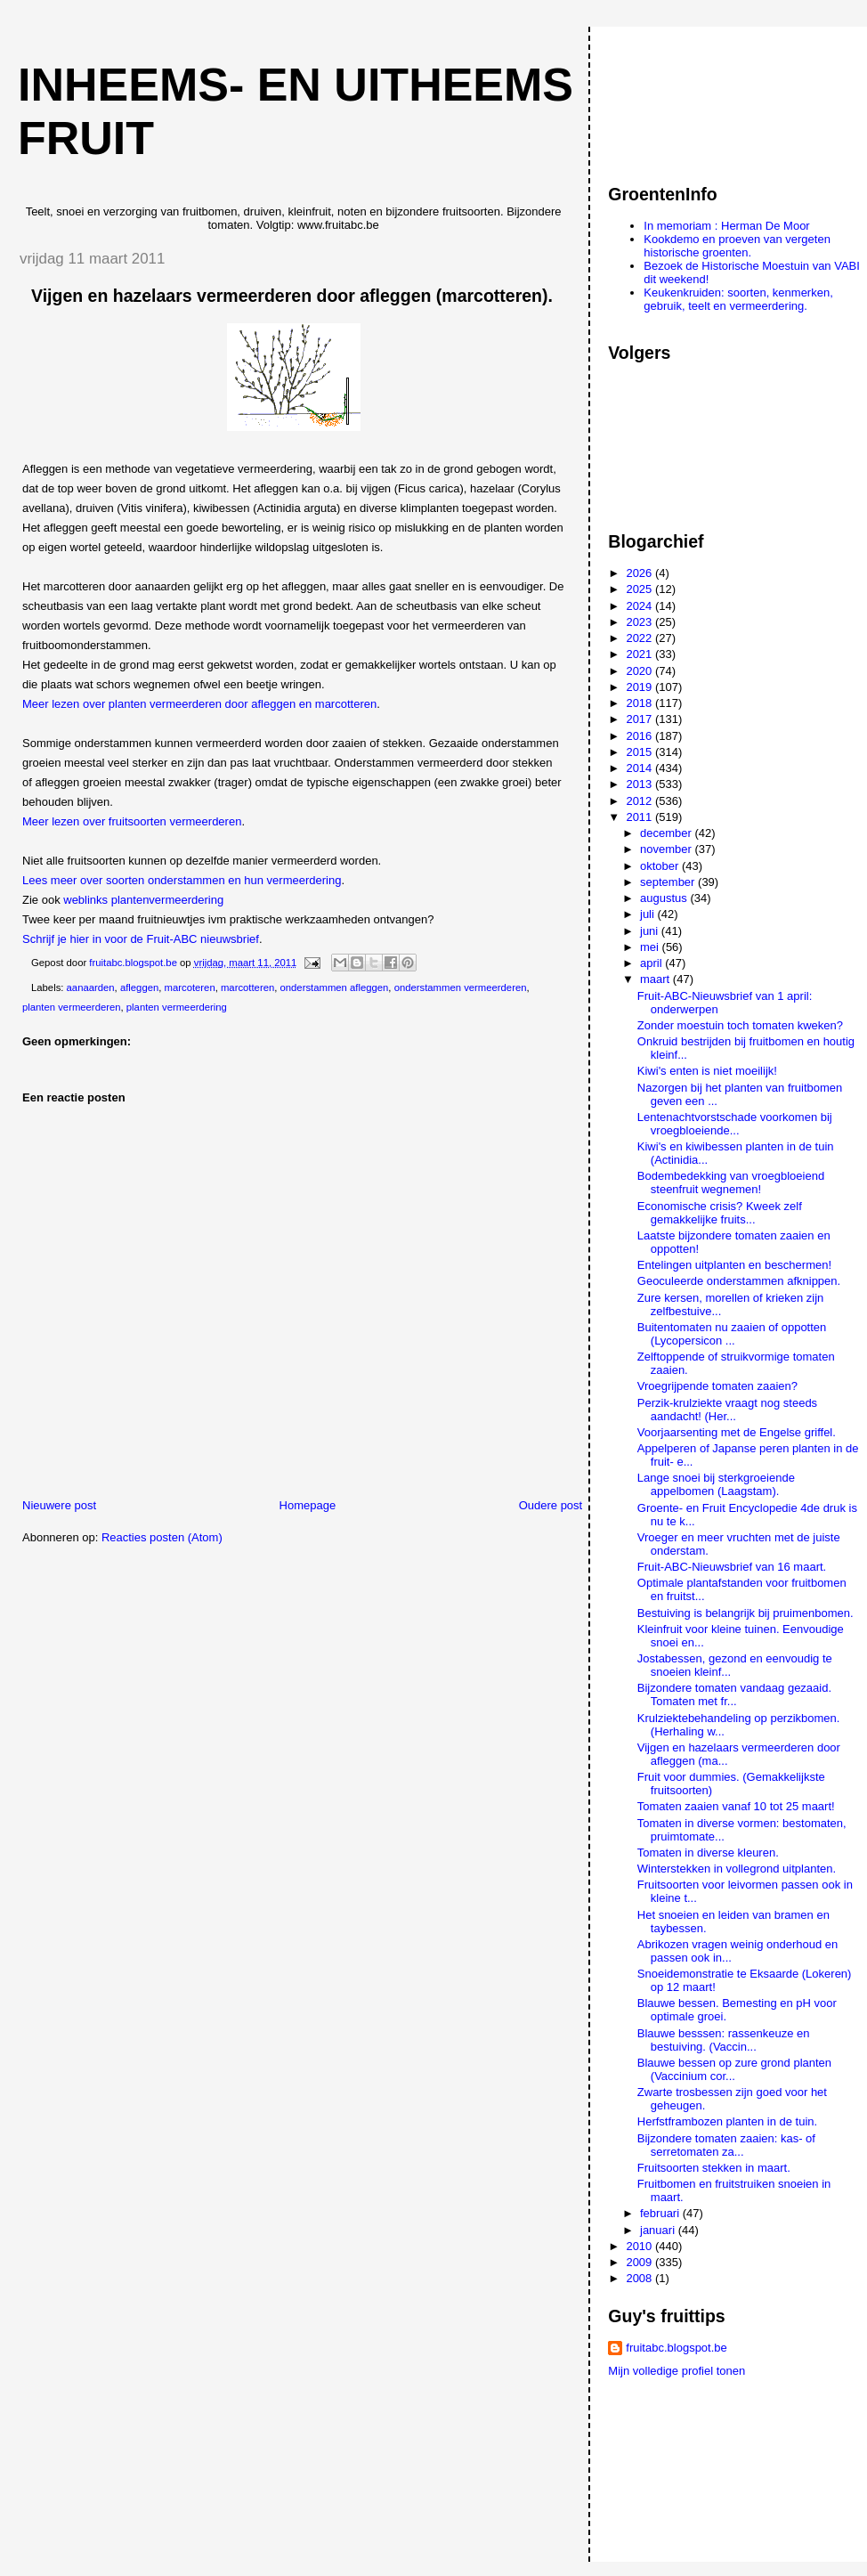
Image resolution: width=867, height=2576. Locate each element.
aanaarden (91, 987)
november (667, 849)
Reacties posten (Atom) (162, 1537)
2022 (640, 638)
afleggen (139, 987)
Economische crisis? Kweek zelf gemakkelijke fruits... (719, 1212)
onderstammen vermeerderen (460, 987)
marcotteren (247, 987)
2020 (640, 671)
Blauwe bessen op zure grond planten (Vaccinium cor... (734, 2069)
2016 (640, 736)
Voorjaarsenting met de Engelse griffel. (736, 1432)
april (652, 963)
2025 (640, 589)
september (669, 882)
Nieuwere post (59, 1505)
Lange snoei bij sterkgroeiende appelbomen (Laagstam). (716, 1484)
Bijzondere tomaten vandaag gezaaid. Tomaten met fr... (734, 1694)
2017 (640, 719)
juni (650, 931)
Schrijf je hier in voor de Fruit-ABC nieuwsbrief (140, 939)
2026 (640, 573)
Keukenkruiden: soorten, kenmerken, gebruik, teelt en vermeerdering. (738, 299)
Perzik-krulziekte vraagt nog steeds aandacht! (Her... (727, 1409)
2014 (640, 768)
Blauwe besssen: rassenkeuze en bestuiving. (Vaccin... (723, 2040)
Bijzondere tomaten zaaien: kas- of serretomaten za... (726, 2145)
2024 (640, 606)
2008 (640, 2278)
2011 (640, 817)
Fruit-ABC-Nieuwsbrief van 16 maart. (731, 1566)
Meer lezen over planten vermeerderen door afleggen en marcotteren (199, 704)
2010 (640, 2246)
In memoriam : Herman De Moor (726, 225)
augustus (665, 898)
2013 (640, 784)
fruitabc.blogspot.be (676, 2347)
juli (649, 914)
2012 (640, 801)
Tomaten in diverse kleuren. (708, 1852)
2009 (640, 2262)
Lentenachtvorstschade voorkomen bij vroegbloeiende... (734, 1123)
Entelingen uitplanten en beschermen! (734, 1265)
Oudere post (551, 1505)
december (667, 833)
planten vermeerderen (71, 1007)
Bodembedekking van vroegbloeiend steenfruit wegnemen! (730, 1182)
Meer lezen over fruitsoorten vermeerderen (131, 821)
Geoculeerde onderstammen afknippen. (738, 1281)
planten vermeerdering (176, 1007)
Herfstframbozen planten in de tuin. (727, 2121)
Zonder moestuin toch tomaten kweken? (740, 1025)
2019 (640, 687)
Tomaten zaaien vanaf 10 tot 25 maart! (736, 1806)
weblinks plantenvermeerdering (143, 899)
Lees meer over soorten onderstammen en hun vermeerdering (181, 880)
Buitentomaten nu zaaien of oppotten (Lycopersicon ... (732, 1334)
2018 (640, 703)
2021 (640, 654)
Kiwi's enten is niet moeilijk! (707, 1070)
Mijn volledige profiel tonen (676, 2370)
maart (656, 979)
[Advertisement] (688, 97)
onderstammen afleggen (334, 987)
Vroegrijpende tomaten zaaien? (717, 1386)
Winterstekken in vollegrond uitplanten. (736, 1868)
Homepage (308, 1505)
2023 (640, 622)
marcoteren (190, 987)
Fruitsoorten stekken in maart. (713, 2167)
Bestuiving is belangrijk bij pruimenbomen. (745, 1613)
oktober (661, 866)
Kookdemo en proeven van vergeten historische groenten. (737, 245)
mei (651, 947)
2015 (640, 752)
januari (659, 2230)
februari (661, 2213)
